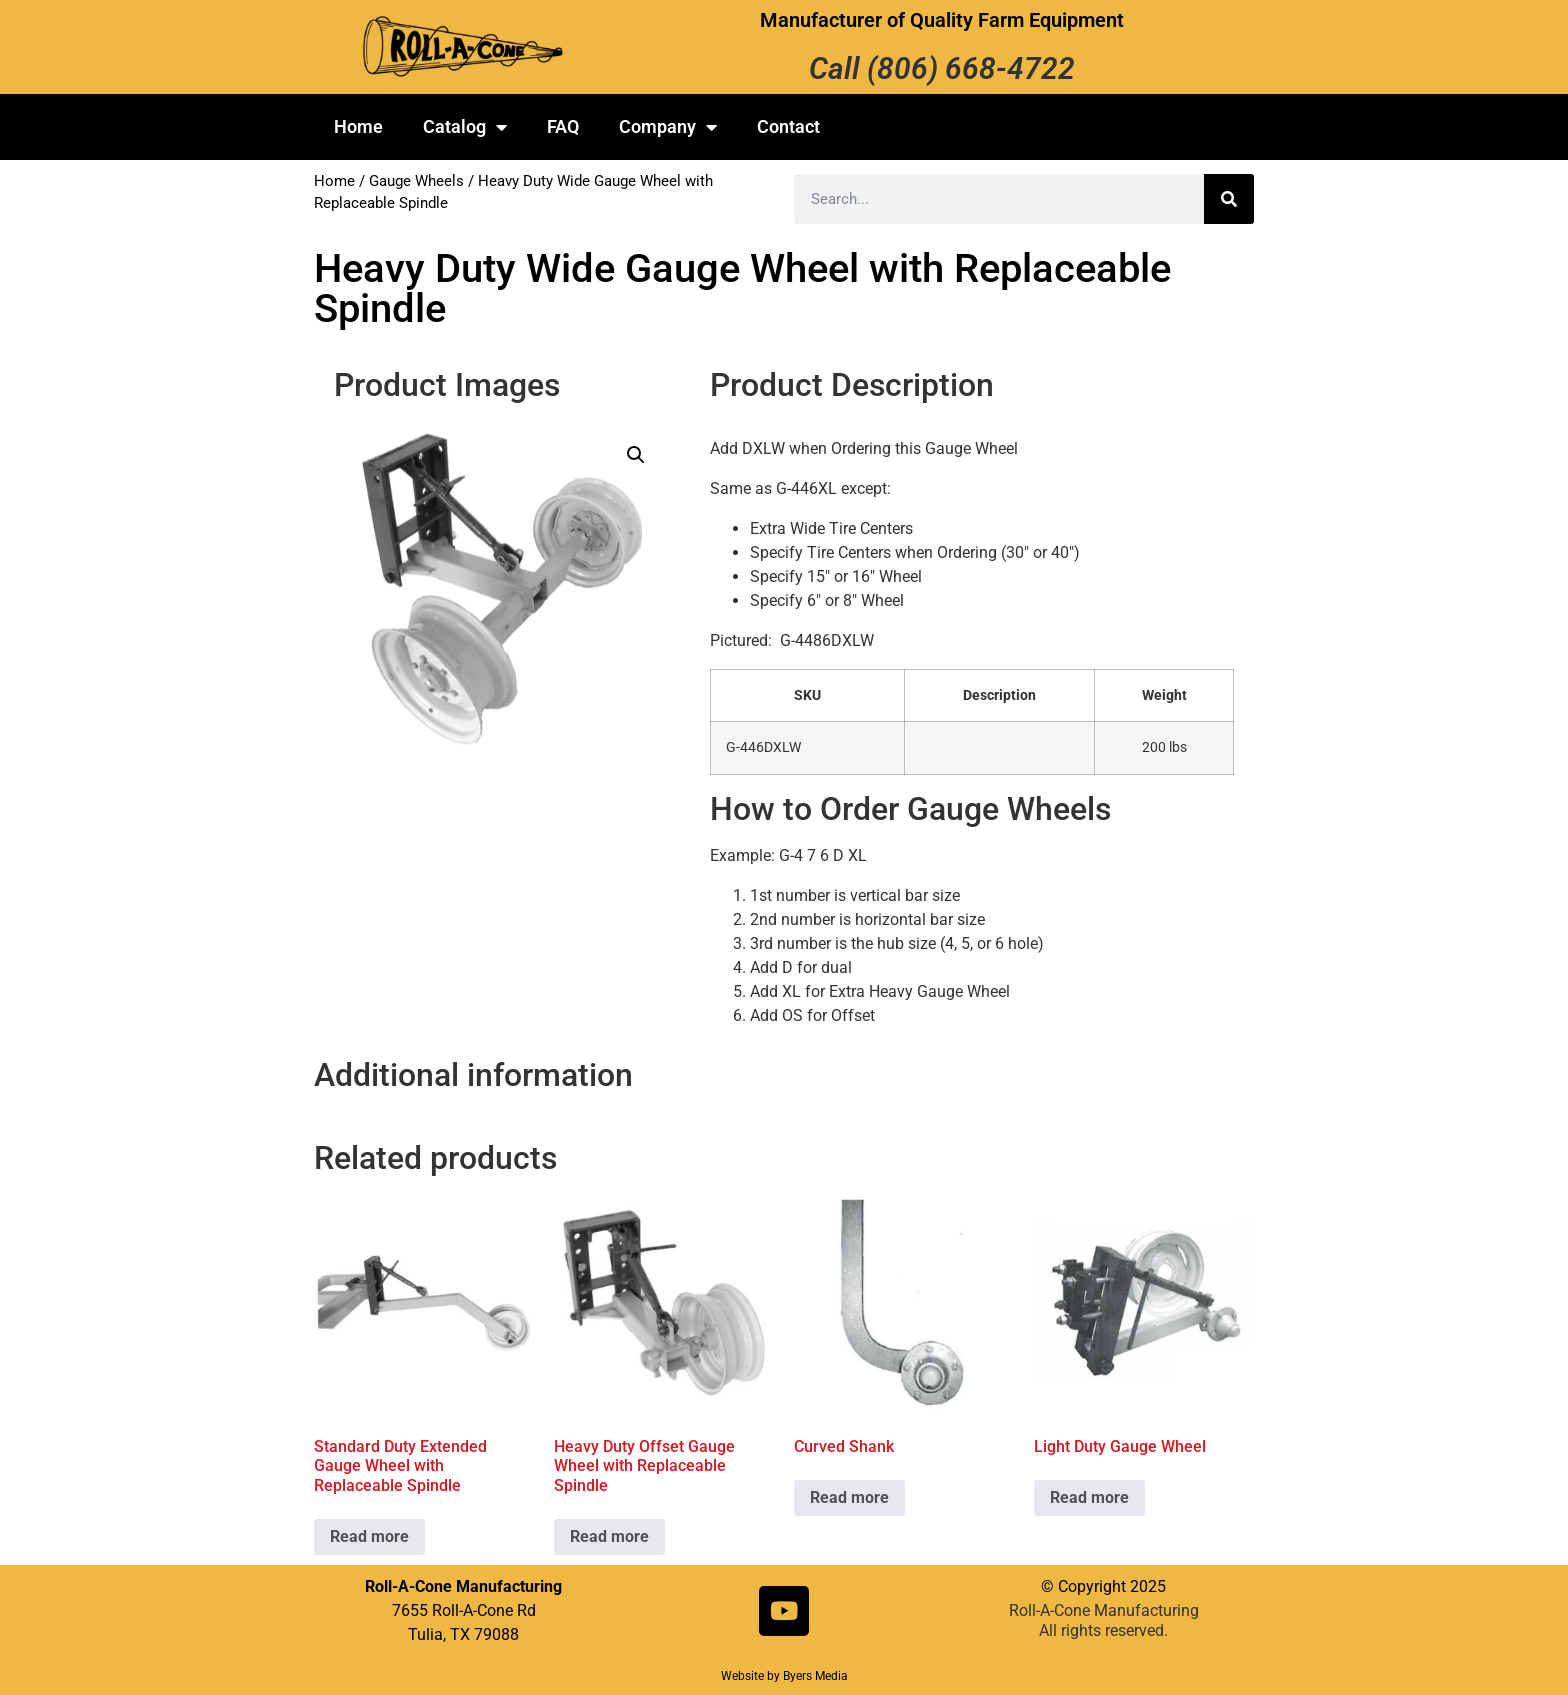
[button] (636, 455)
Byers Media (815, 1676)
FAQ (563, 126)
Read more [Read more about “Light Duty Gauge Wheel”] (1089, 1497)
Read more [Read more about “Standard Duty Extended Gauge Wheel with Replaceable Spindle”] (369, 1536)
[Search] (1229, 199)
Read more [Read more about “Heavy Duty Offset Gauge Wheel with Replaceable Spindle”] (609, 1536)
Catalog (465, 127)
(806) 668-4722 (971, 68)
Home (358, 126)
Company (668, 127)
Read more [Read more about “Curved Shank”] (849, 1497)
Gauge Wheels (416, 181)
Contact (788, 126)
